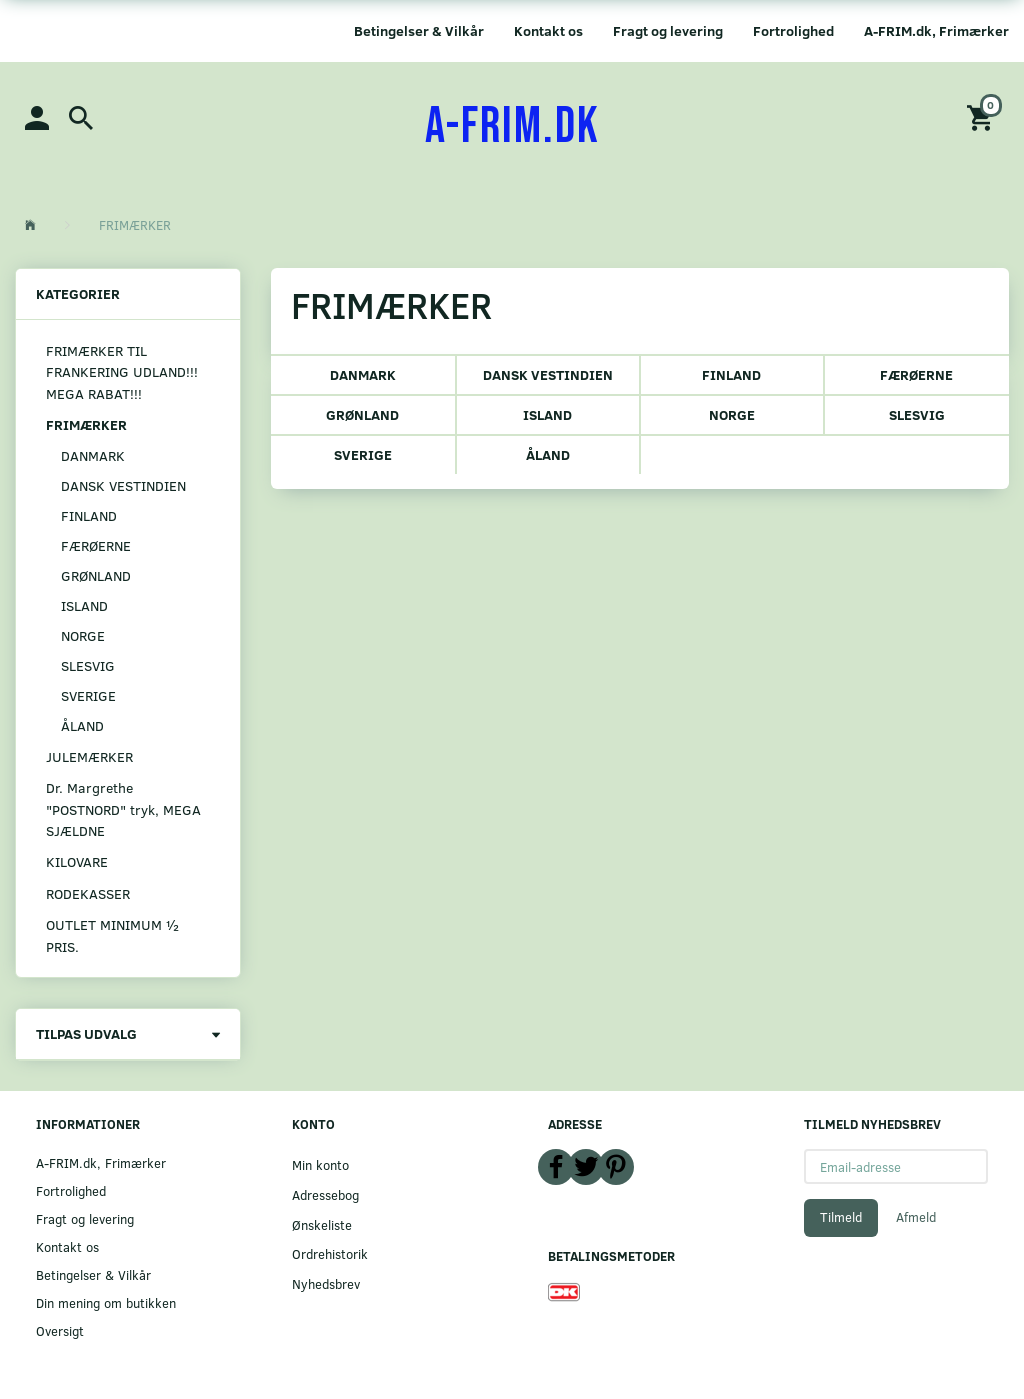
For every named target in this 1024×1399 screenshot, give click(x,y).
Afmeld (916, 1217)
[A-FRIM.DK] (512, 127)
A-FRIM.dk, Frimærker (936, 30)
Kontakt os (548, 30)
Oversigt (60, 1330)
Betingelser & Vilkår (419, 30)
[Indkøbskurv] (983, 116)
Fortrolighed (793, 30)
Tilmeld (841, 1217)
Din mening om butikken (106, 1302)
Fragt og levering (668, 30)
